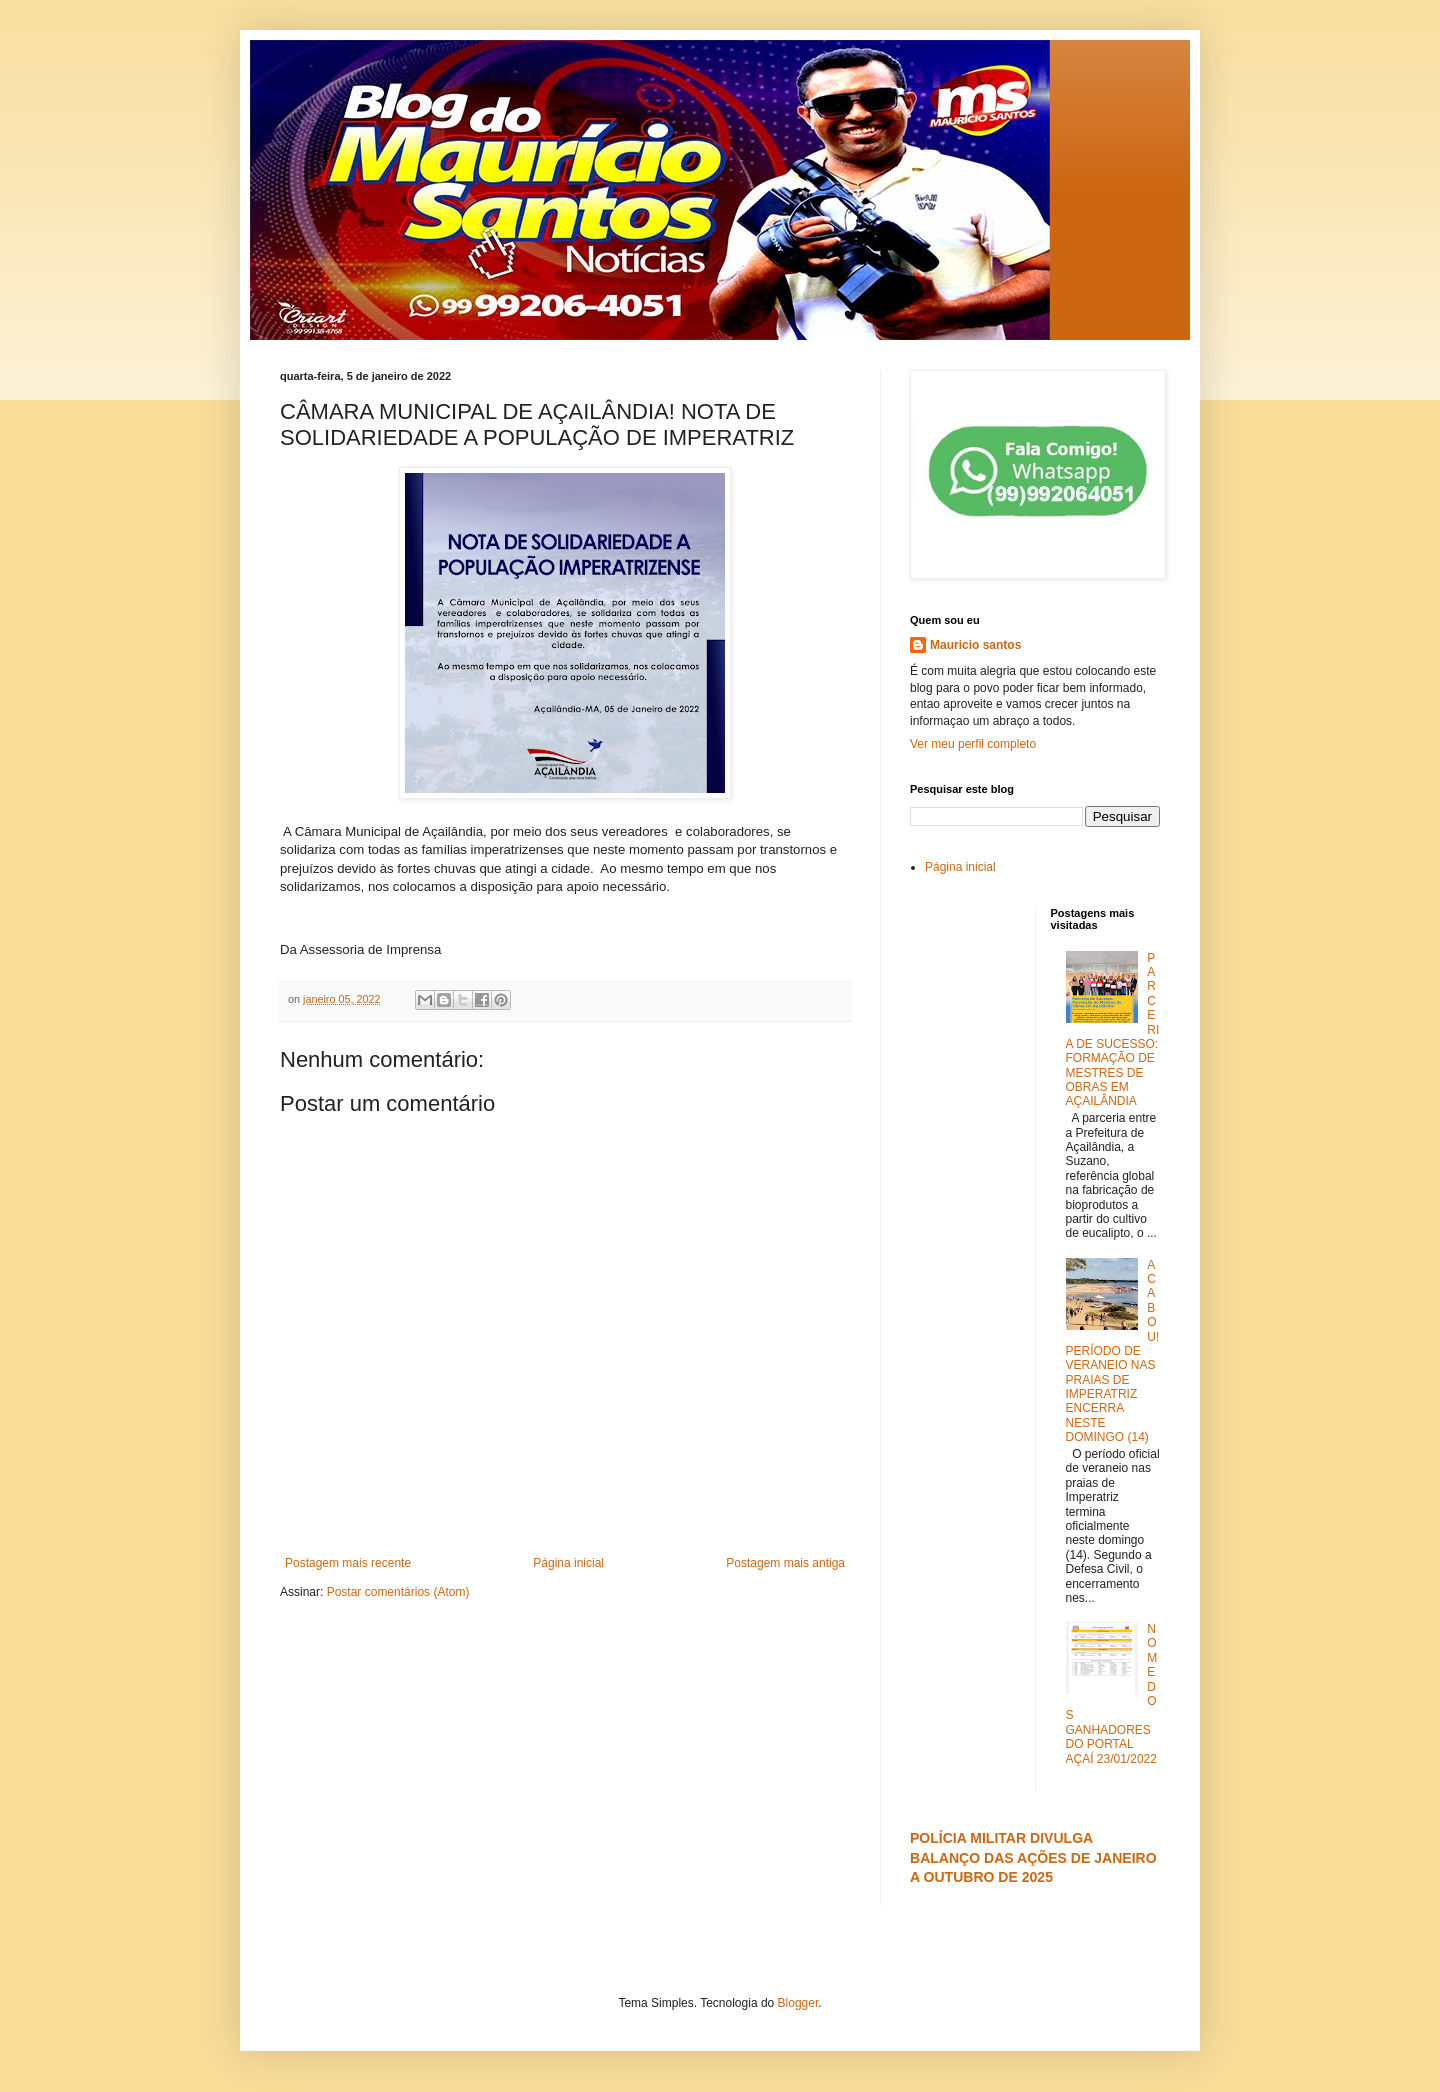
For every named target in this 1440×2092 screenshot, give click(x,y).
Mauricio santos (975, 645)
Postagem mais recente (348, 1563)
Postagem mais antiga (785, 1563)
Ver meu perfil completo (973, 744)
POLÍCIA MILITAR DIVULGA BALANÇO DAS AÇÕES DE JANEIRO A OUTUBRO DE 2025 (1033, 1857)
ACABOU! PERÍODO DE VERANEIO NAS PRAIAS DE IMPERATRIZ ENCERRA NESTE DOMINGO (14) (1113, 1351)
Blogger (798, 2003)
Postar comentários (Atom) (398, 1592)
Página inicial (568, 1563)
